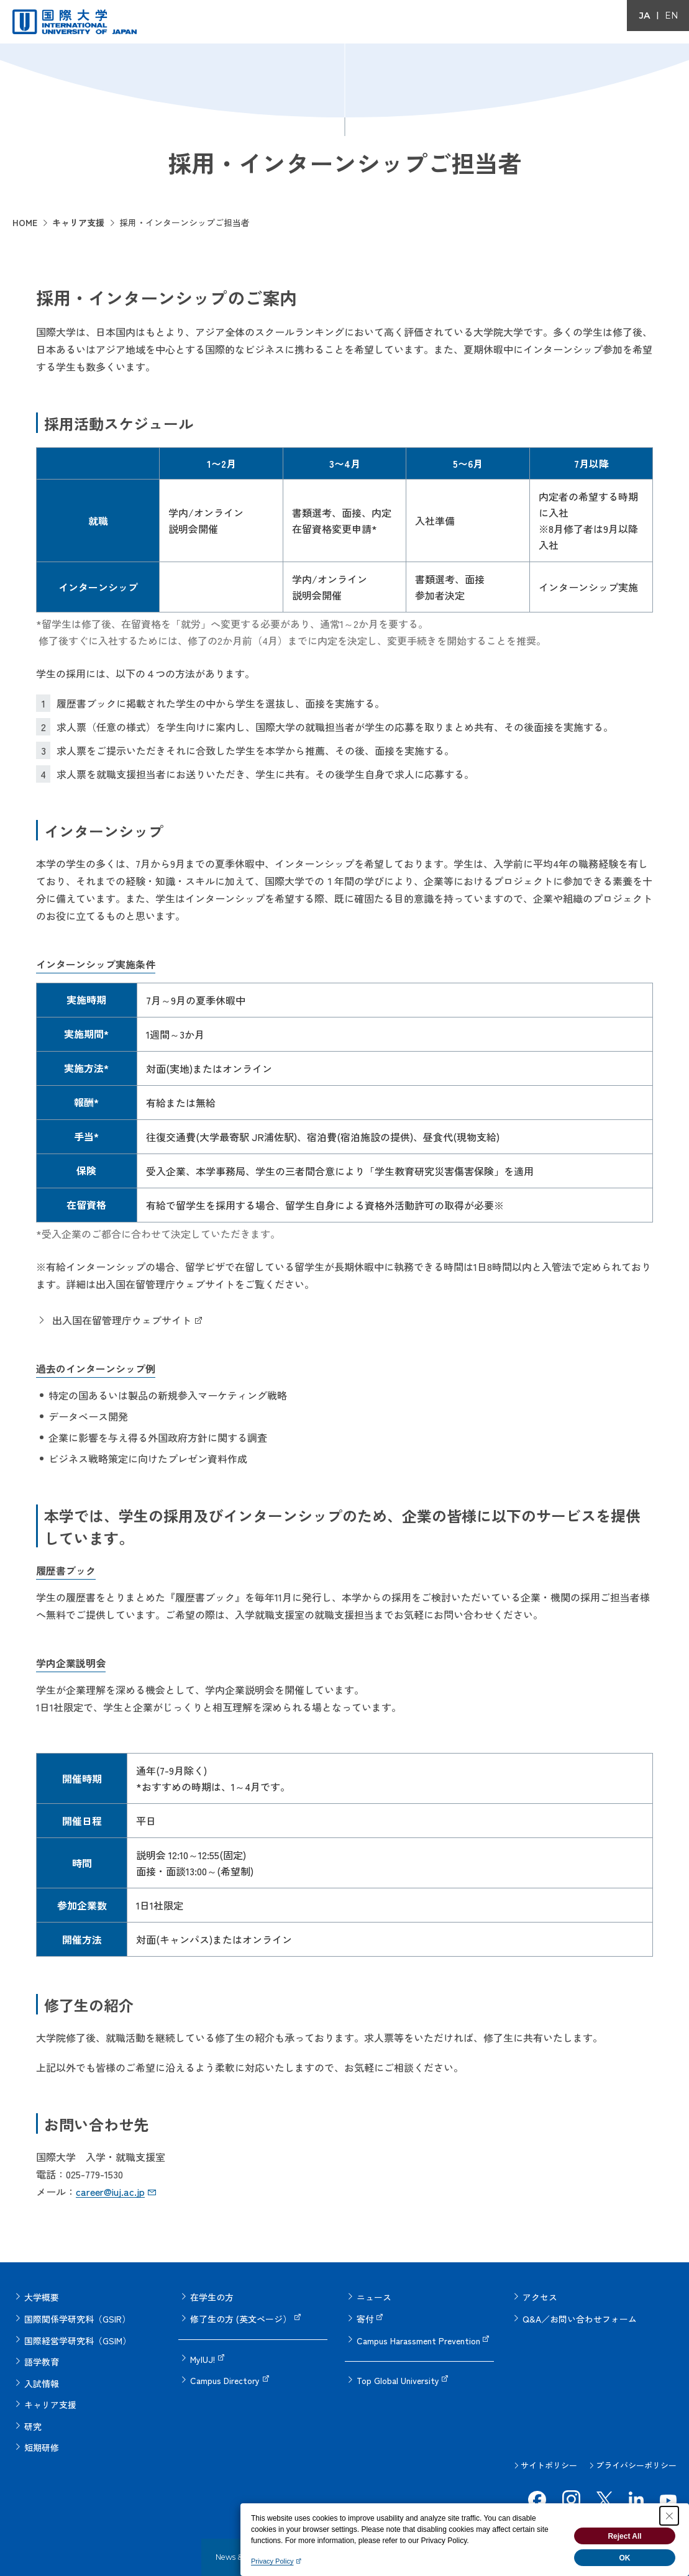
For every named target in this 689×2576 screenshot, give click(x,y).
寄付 (365, 2314)
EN (671, 15)
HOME (24, 222)
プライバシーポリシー (636, 2442)
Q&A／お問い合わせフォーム (579, 2314)
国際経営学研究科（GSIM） (77, 2333)
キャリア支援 (78, 222)
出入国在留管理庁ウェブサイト (121, 1320)
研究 (33, 2407)
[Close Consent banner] (669, 2515)
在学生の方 (212, 2296)
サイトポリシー (549, 2442)
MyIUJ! (202, 2352)
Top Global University (398, 2370)
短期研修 (41, 2426)
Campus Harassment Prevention (418, 2333)
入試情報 (41, 2370)
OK (625, 2558)
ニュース (374, 2296)
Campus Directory (225, 2370)
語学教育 (41, 2352)
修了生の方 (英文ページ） (240, 2314)
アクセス (539, 2296)
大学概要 (41, 2296)
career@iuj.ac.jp (110, 2191)
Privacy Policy (272, 2561)
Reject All (624, 2536)
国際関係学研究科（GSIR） (77, 2314)
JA (644, 15)
